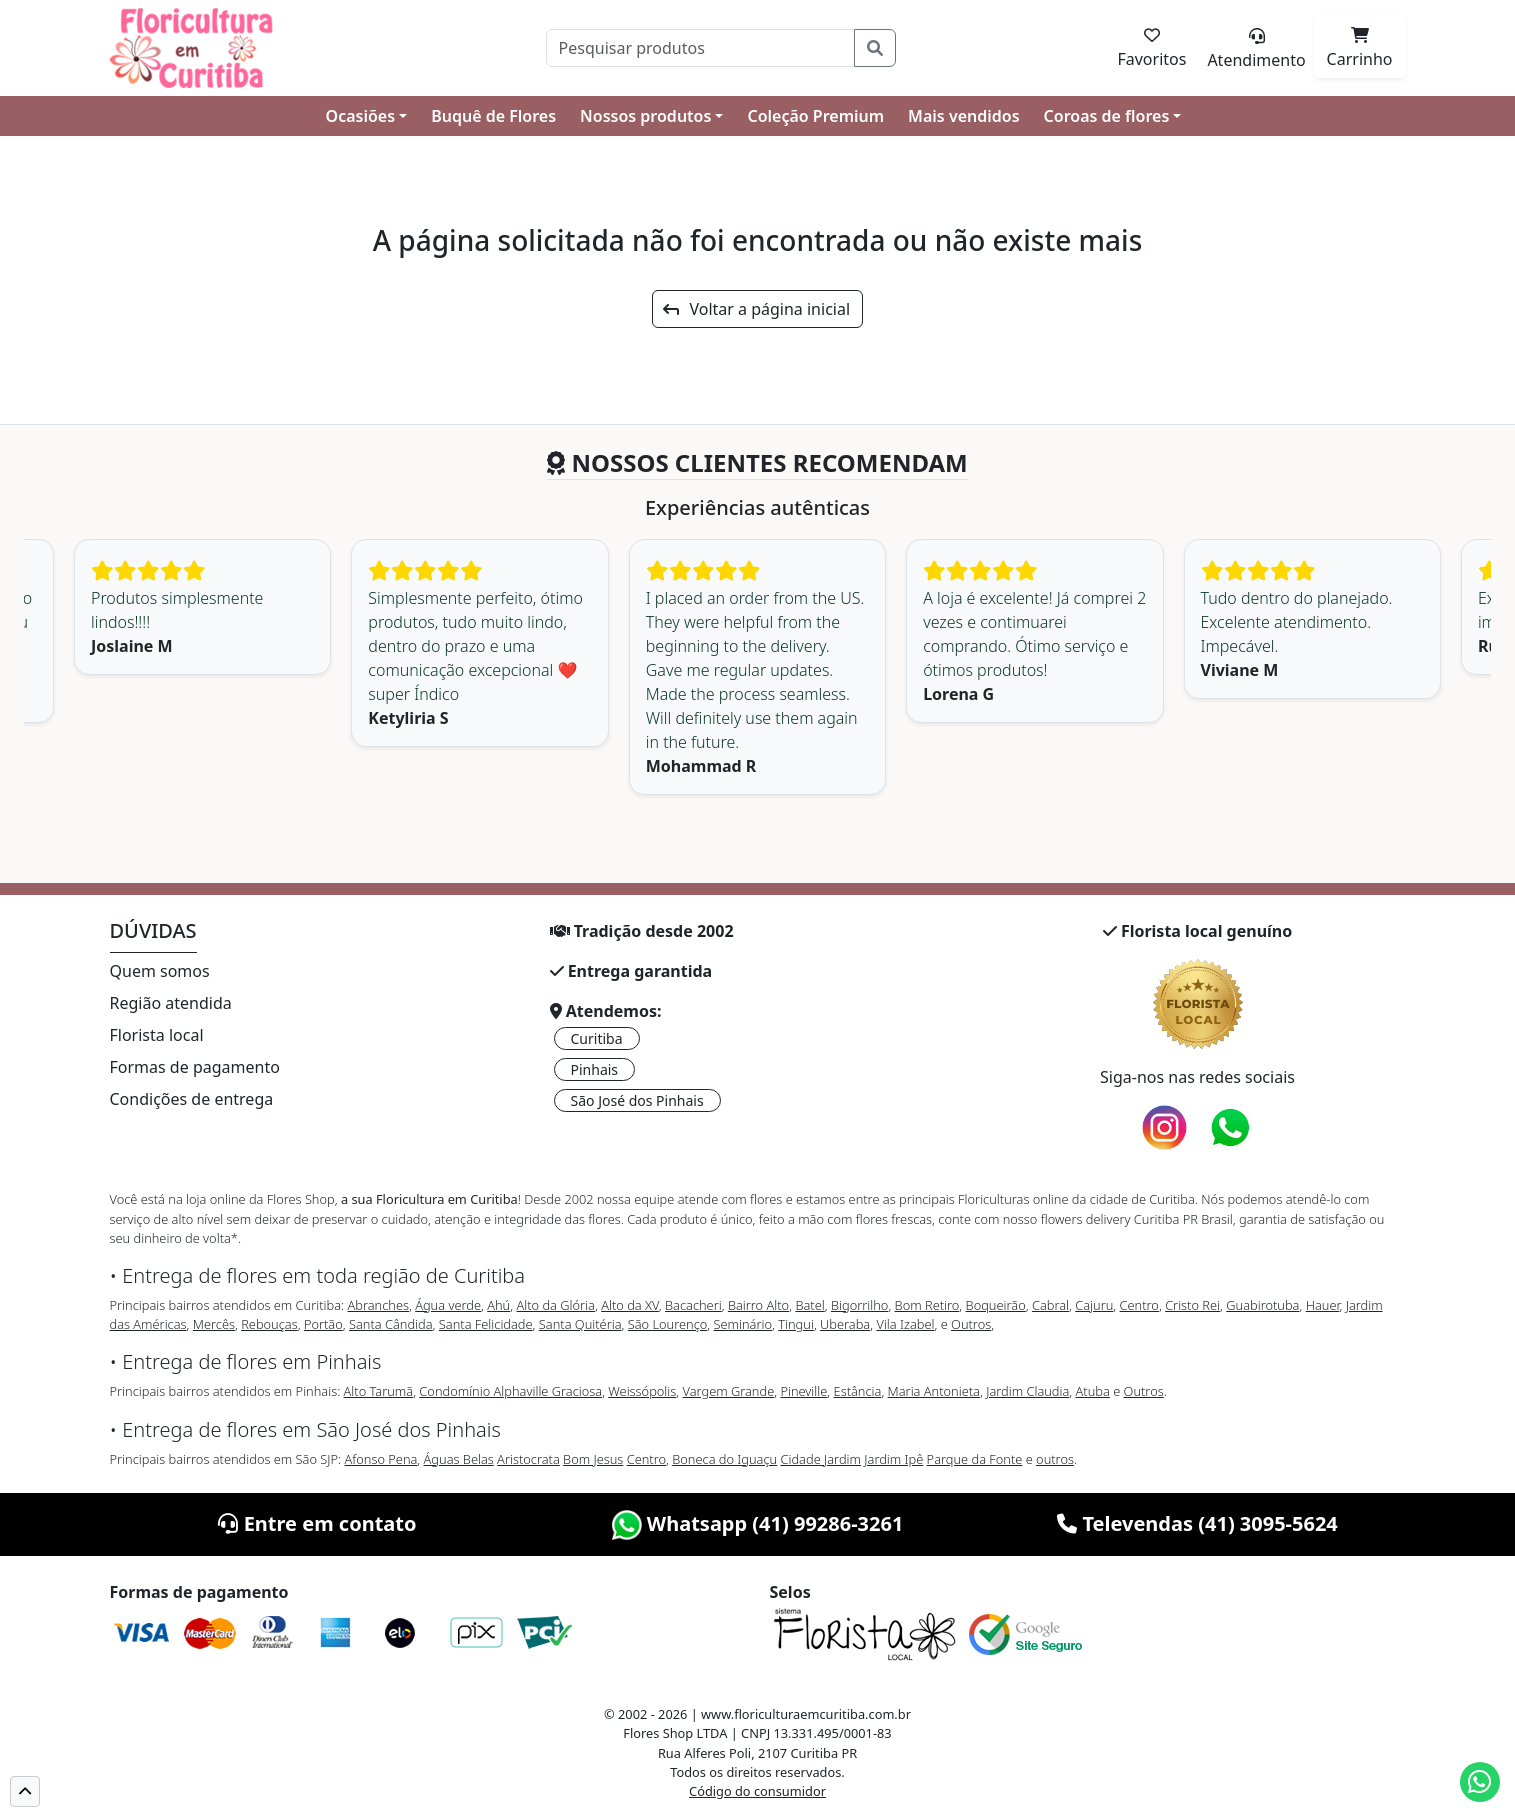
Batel (809, 1305)
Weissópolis (642, 1391)
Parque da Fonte (975, 1459)
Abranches (377, 1305)
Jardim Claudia (1027, 1391)
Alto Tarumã (379, 1391)
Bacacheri (693, 1305)
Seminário (743, 1324)
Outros (971, 1324)
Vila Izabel (905, 1324)
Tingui (796, 1324)
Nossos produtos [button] (645, 116)
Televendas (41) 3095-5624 (1197, 1523)
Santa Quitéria (580, 1324)
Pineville (803, 1391)
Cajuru (1094, 1305)
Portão (323, 1324)
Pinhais (595, 1069)
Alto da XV (630, 1305)
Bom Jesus (593, 1459)
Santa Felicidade (486, 1324)
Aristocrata (528, 1459)
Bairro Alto (758, 1305)
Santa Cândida (391, 1324)
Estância (858, 1391)
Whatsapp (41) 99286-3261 (758, 1523)
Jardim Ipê (893, 1459)
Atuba (1093, 1391)
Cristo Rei (1192, 1305)
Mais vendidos (963, 116)
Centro (1139, 1305)
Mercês (214, 1324)
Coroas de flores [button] (1107, 116)
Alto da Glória (555, 1305)
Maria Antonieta (934, 1391)
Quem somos (160, 971)
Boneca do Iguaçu (724, 1459)
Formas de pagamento (195, 1067)
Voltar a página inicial (756, 309)
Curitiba (597, 1038)
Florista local (157, 1035)
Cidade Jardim (821, 1459)
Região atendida (171, 1003)
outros (1055, 1459)
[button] (25, 1791)
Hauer (1323, 1305)
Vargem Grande (729, 1391)
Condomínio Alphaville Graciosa (510, 1391)
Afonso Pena (381, 1459)
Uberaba (845, 1324)
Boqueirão (996, 1305)
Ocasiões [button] (361, 116)
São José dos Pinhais (637, 1100)
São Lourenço (668, 1324)
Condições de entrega (192, 1099)
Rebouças (269, 1324)
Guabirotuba (1262, 1305)
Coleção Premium (815, 116)
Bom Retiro (927, 1305)
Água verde (448, 1305)
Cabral (1050, 1305)
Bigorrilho (859, 1305)
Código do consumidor (757, 1791)
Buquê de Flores (493, 116)
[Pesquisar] (700, 48)
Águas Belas (459, 1459)
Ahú (498, 1305)
